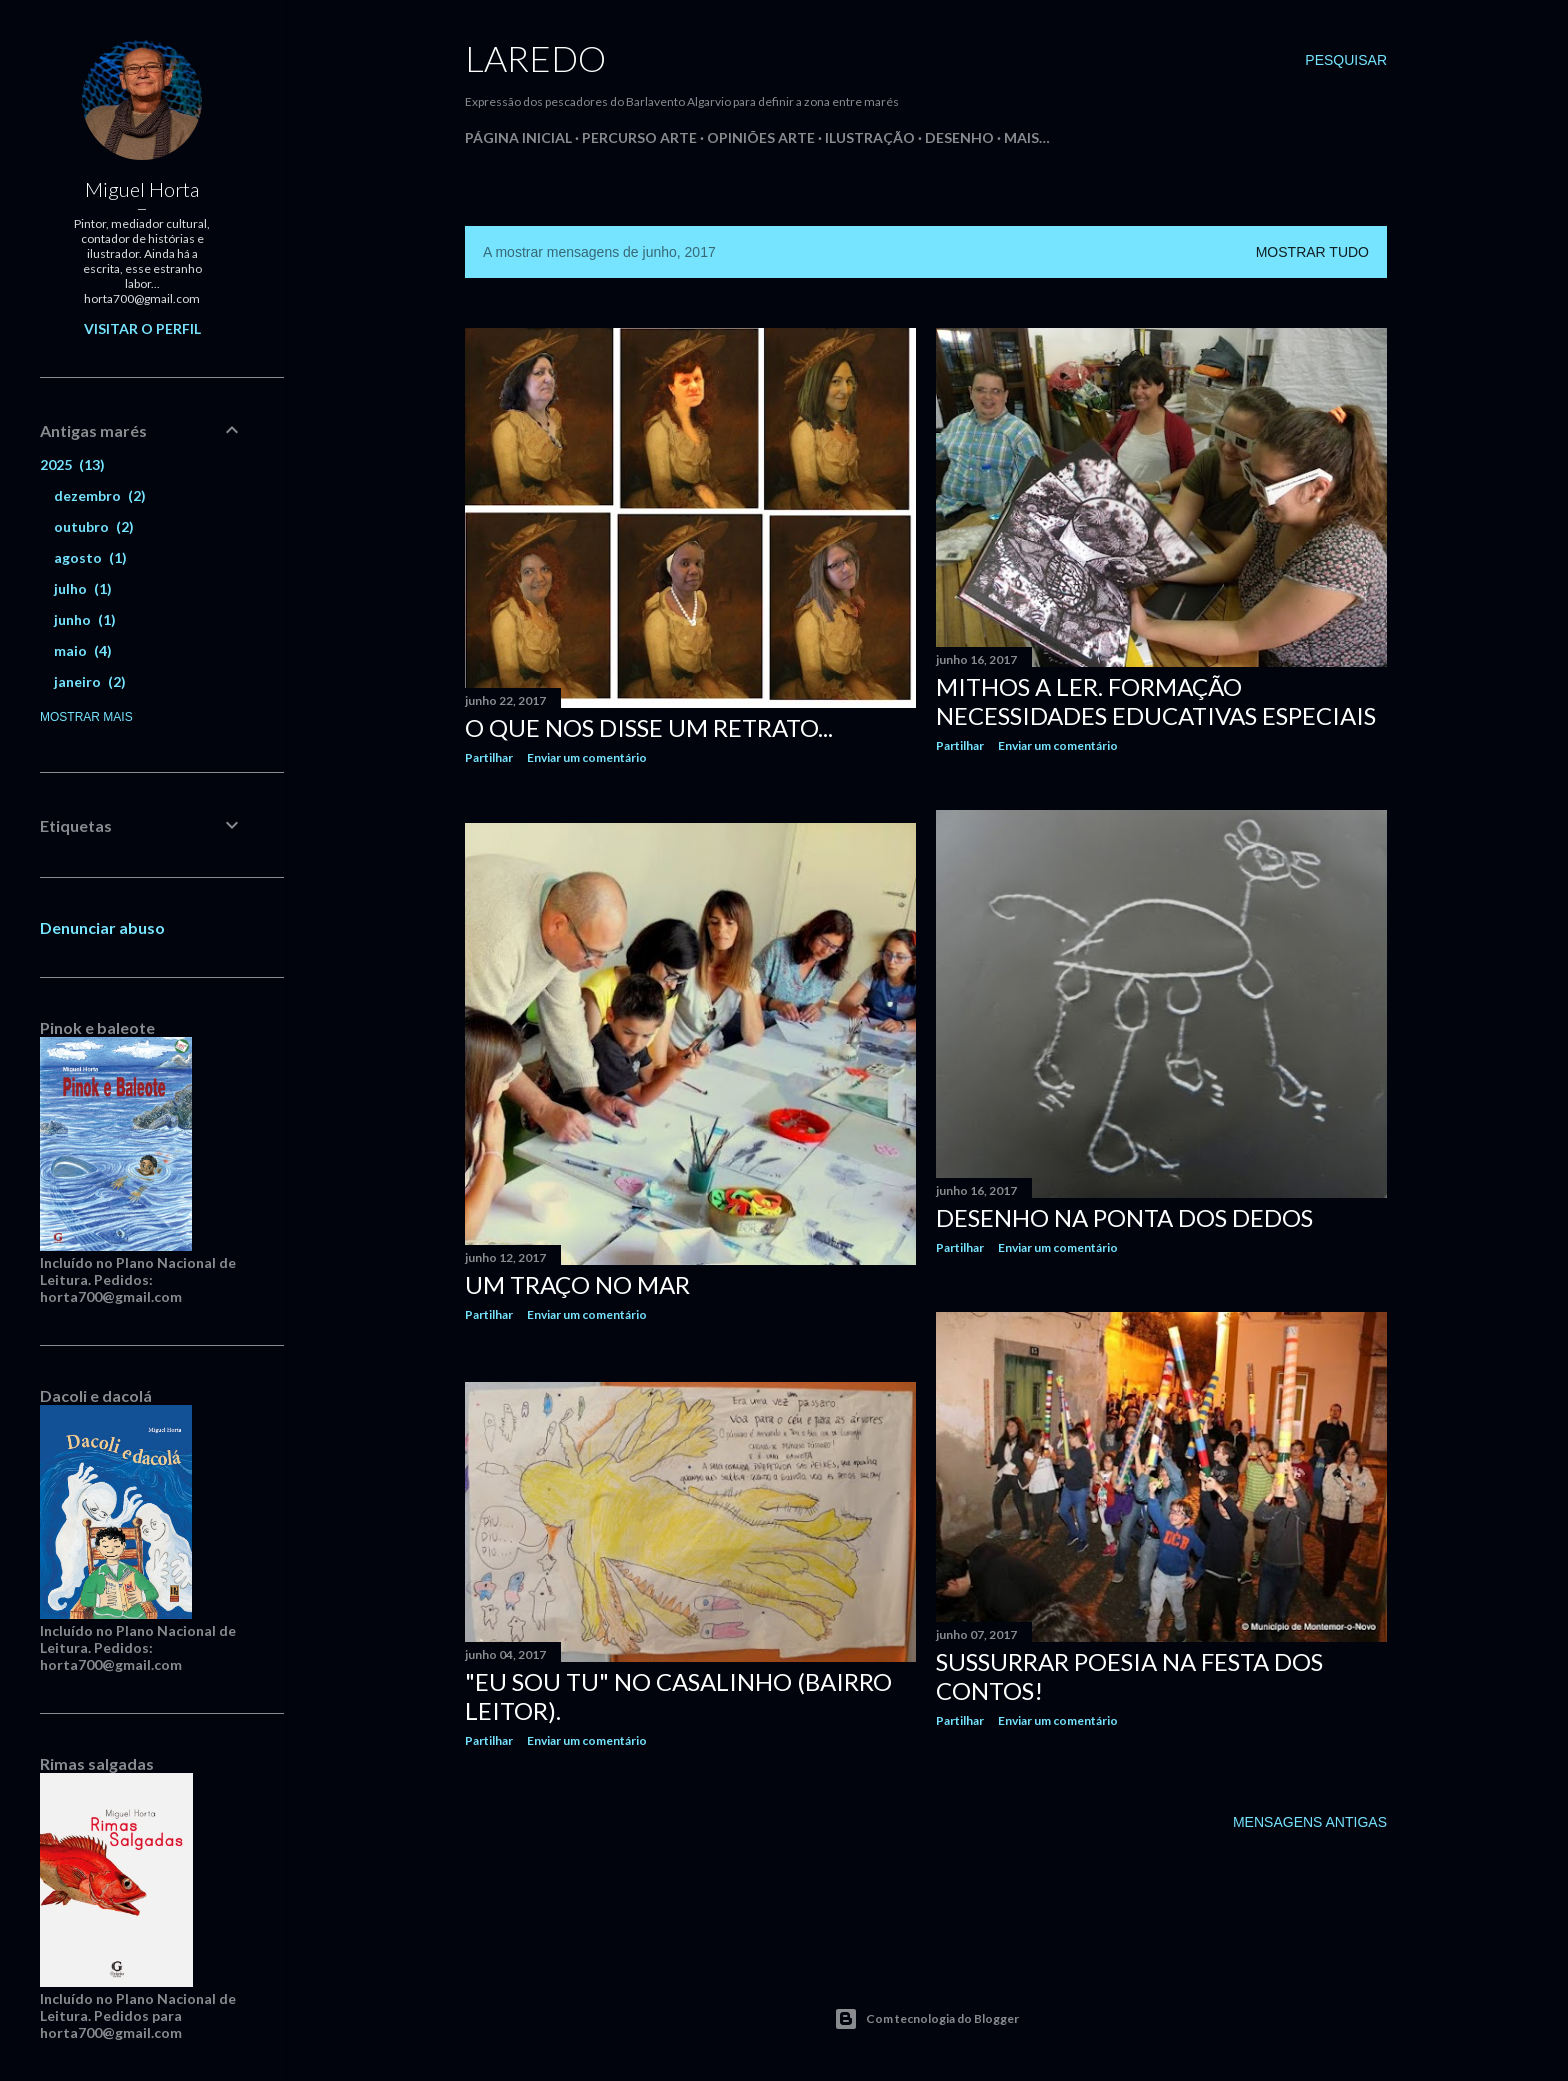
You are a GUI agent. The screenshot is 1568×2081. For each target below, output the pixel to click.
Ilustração (870, 137)
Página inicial (518, 137)
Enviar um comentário (587, 757)
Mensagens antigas (1310, 1816)
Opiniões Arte (761, 137)
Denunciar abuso (102, 927)
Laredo (535, 58)
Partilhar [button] (489, 757)
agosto (90, 557)
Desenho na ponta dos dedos (1124, 1217)
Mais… (1027, 137)
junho (85, 619)
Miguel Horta (142, 189)
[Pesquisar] (1346, 60)
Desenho (959, 137)
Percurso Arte (639, 137)
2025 (72, 464)
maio (83, 650)
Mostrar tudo (1312, 252)
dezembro (100, 495)
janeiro (90, 681)
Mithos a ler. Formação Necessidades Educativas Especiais (1156, 701)
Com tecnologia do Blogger (926, 2019)
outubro (94, 526)
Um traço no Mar (577, 1283)
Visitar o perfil (142, 328)
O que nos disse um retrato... (649, 727)
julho (83, 588)
